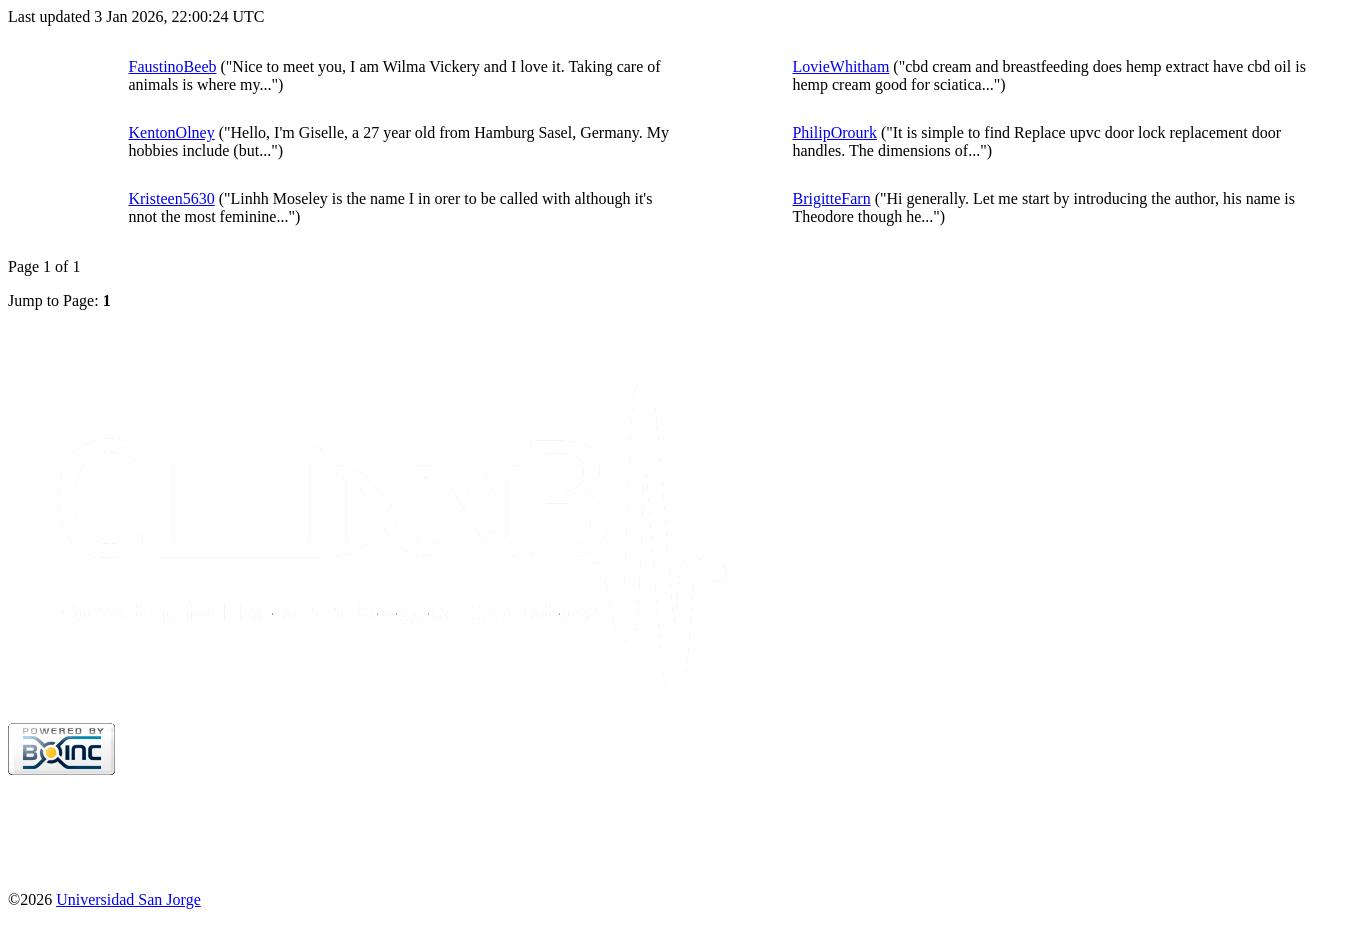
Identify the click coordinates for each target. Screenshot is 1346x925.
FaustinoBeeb (172, 66)
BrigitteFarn (831, 198)
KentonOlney (171, 132)
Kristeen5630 (171, 198)
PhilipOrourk (834, 132)
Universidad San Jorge (128, 899)
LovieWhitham (840, 66)
